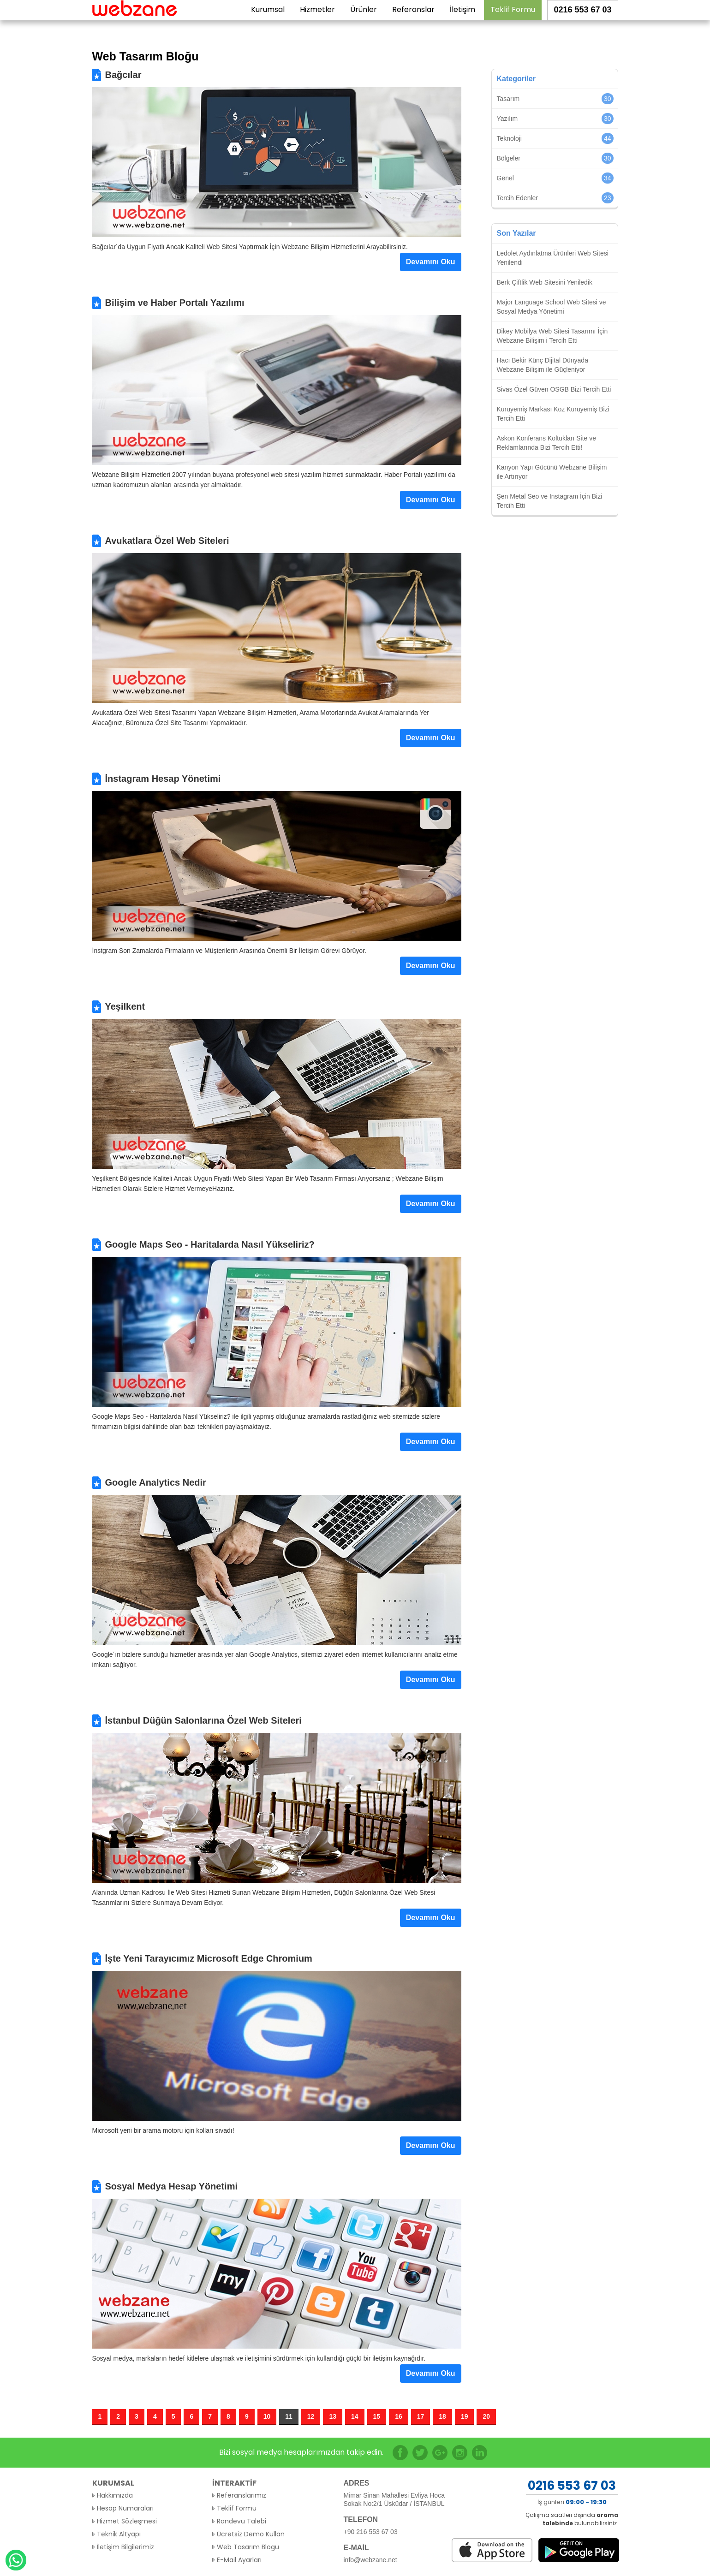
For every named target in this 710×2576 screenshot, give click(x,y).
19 (464, 2416)
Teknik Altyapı (119, 2534)
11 (288, 2416)
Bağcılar (123, 75)
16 (398, 2416)
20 (486, 2416)
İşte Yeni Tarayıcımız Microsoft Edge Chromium (208, 1958)
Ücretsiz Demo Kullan (251, 2534)
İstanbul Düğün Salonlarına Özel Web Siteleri (203, 1720)
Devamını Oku (430, 262)
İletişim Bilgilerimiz (125, 2547)
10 (267, 2416)
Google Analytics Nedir (155, 1482)
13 (332, 2416)
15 (377, 2416)
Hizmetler (317, 18)
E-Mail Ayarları (239, 2560)
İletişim (462, 18)
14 (354, 2416)
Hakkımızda (115, 2495)
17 (420, 2416)
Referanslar (413, 18)
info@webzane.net (370, 2560)
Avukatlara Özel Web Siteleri (167, 540)
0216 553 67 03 (582, 19)
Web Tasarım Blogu (248, 2547)
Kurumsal (268, 18)
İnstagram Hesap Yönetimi (163, 778)
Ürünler (363, 18)
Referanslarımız (241, 2495)
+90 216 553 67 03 (371, 2531)
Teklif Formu (512, 18)
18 (442, 2416)
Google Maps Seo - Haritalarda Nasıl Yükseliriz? (210, 1244)
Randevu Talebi (241, 2521)
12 (311, 2416)
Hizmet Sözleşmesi (127, 2521)
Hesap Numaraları (125, 2508)
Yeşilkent (125, 1006)
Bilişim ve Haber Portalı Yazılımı (175, 302)
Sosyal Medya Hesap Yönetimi (171, 2186)
